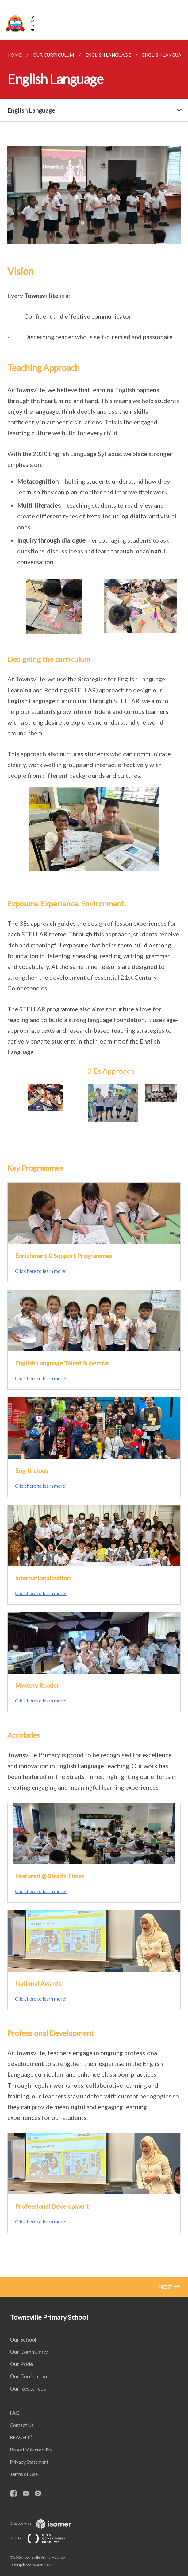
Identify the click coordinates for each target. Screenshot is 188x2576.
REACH (18, 2437)
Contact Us (22, 2425)
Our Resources (28, 2388)
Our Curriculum (28, 2376)
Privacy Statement (29, 2462)
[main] (94, 1168)
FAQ (15, 2412)
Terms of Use (24, 2474)
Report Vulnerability (31, 2449)
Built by (42, 2538)
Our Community (29, 2351)
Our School (23, 2339)
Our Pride (21, 2364)
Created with (45, 2523)
